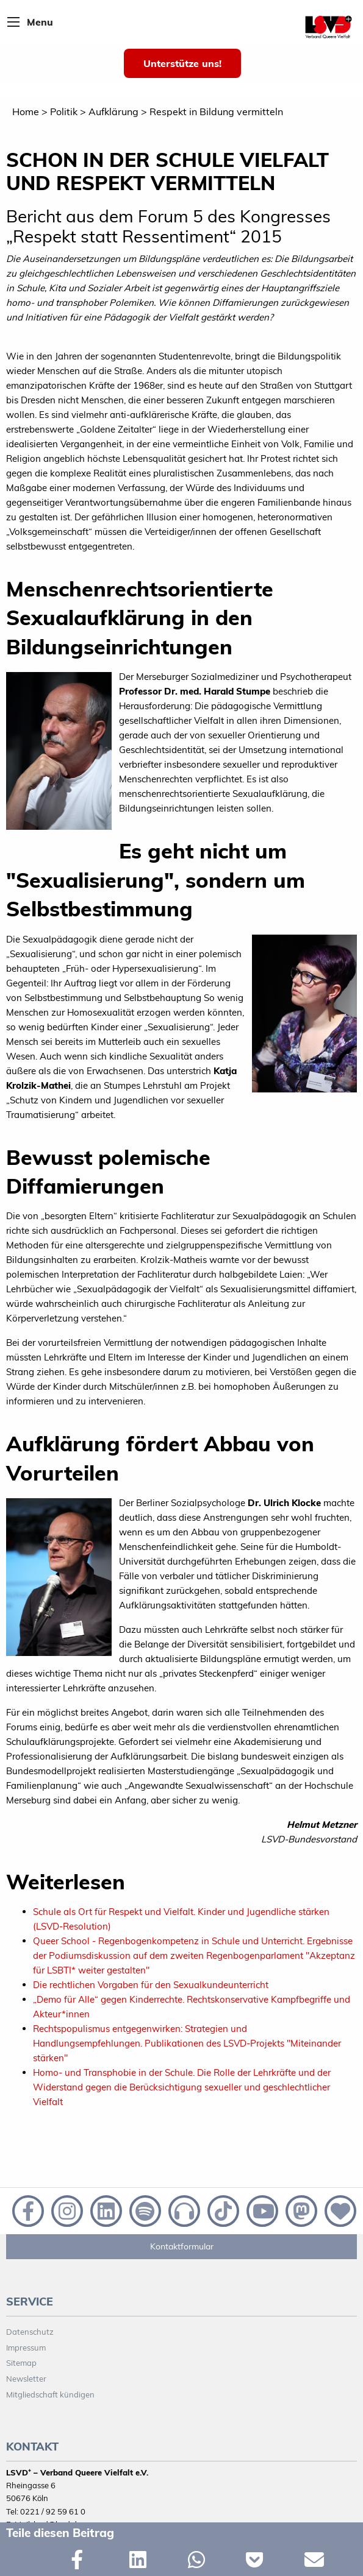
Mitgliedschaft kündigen (50, 2394)
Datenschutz (30, 2332)
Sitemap (21, 2363)
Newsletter (26, 2378)
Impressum (26, 2347)
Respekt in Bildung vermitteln (216, 111)
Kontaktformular (182, 2246)
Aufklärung (113, 111)
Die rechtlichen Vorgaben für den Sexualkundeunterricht (150, 1984)
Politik (63, 111)
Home (25, 111)
